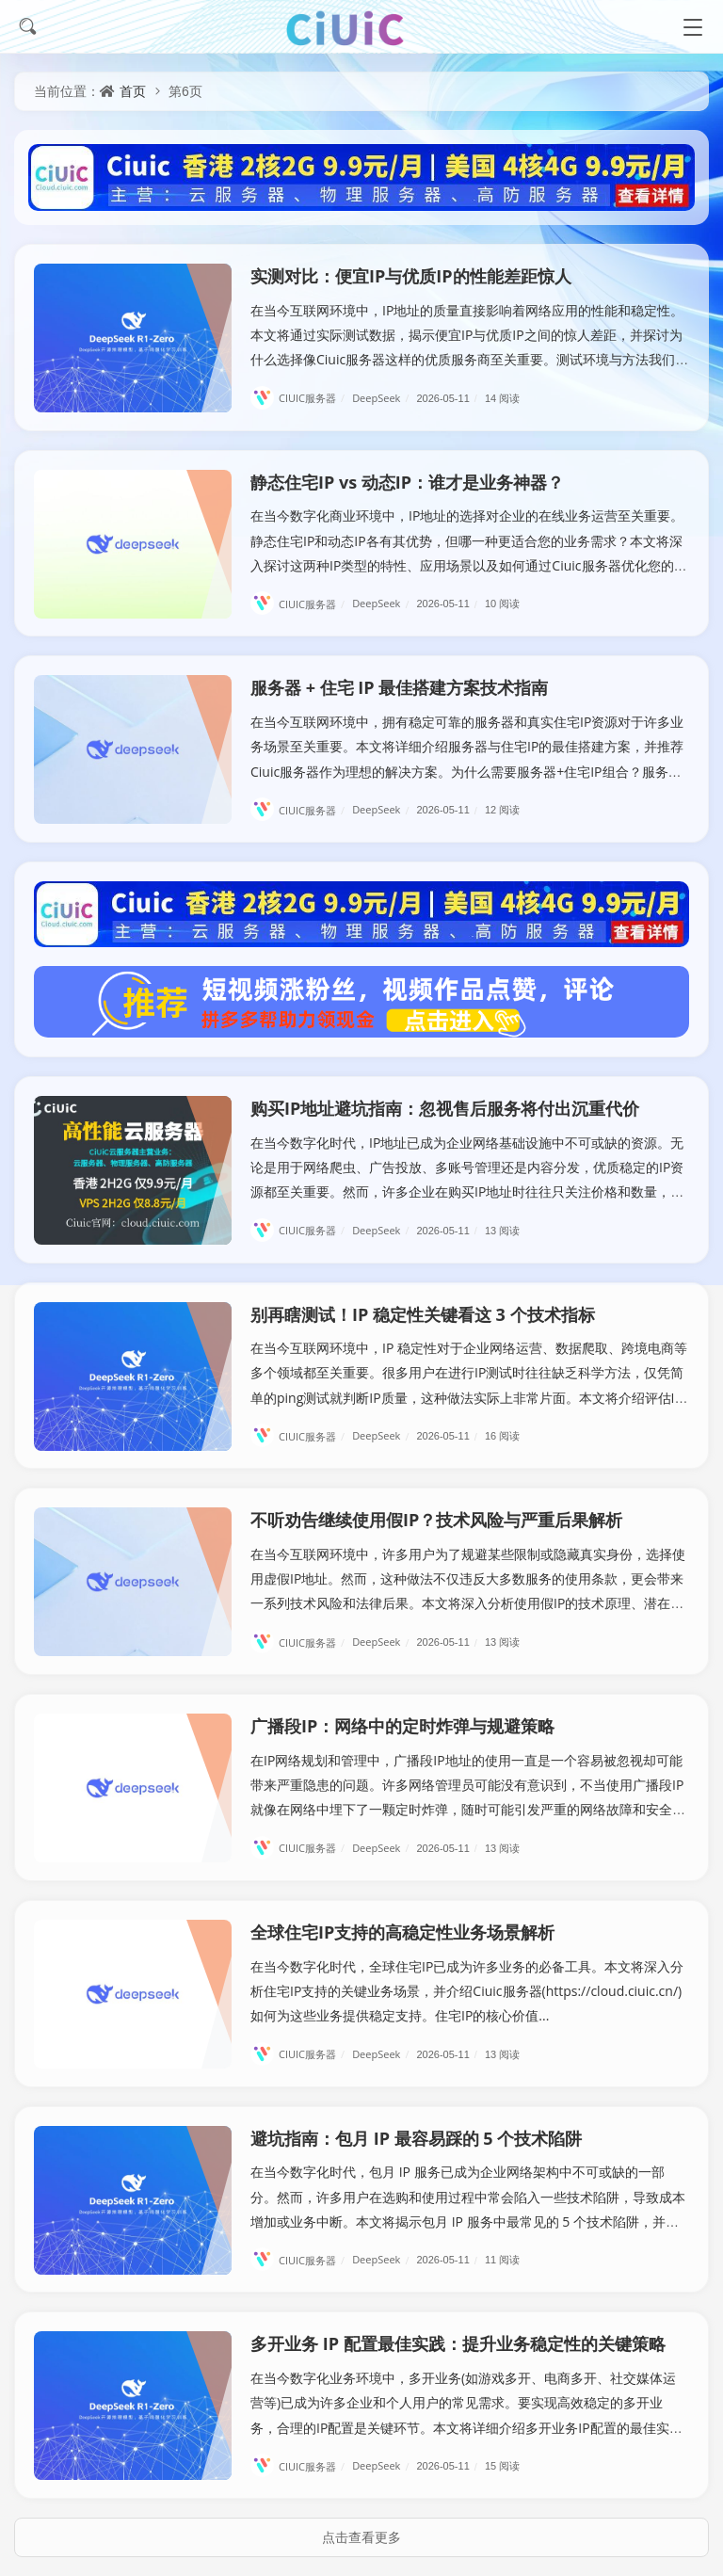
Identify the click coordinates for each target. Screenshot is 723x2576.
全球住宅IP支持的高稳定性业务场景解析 (402, 1932)
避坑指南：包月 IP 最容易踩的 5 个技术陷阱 (416, 2138)
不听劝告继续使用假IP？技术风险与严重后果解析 (436, 1519)
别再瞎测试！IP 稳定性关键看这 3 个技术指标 (422, 1314)
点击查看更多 (361, 2537)
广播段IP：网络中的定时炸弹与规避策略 (402, 1726)
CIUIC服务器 (299, 398)
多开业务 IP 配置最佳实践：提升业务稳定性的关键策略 (458, 2343)
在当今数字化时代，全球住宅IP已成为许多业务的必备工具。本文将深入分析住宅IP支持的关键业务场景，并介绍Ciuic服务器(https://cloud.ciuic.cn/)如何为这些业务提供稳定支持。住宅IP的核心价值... (466, 1990)
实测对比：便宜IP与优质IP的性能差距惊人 (410, 276)
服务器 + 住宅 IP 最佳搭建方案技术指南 (399, 687)
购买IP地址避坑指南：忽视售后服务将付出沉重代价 (444, 1108)
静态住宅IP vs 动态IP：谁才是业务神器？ (407, 482)
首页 (133, 91)
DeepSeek (382, 398)
